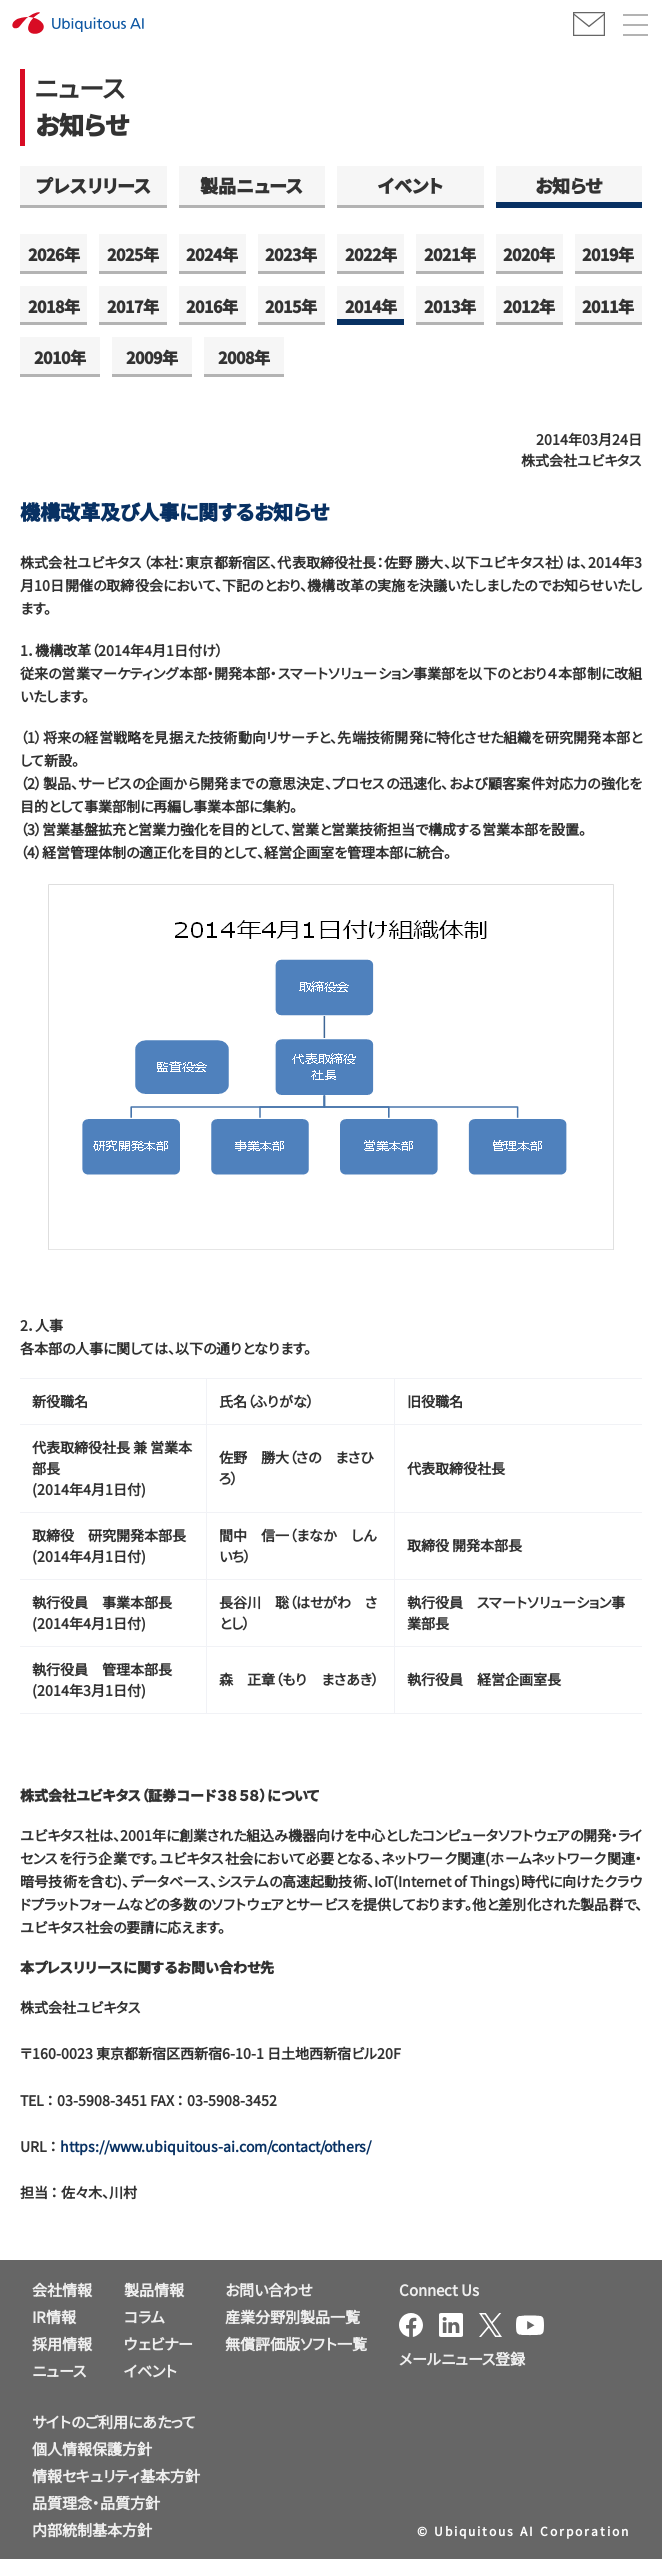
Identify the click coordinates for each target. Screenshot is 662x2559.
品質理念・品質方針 (96, 2502)
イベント (410, 185)
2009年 (152, 357)
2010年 (60, 357)
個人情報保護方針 (92, 2448)
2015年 (291, 306)
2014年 (371, 306)
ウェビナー (158, 2343)
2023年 (291, 254)
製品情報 (154, 2289)
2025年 (133, 254)
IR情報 (54, 2316)
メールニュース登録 (462, 2358)
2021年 (450, 254)
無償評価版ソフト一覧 (296, 2343)
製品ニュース (251, 185)
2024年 (212, 254)
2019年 (608, 254)
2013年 (450, 306)
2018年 (54, 306)
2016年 (212, 306)
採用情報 (62, 2343)
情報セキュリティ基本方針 (116, 2475)
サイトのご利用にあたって (114, 2421)
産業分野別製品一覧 (292, 2316)
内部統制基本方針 (92, 2529)
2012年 (529, 306)
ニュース (59, 2370)
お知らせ (568, 185)
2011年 (608, 306)
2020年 (529, 254)
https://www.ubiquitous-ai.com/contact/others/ (215, 2146)
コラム (144, 2316)
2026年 (54, 254)
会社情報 (62, 2289)
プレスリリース (93, 185)
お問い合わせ (268, 2289)
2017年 (133, 306)
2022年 (371, 254)
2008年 (244, 357)
